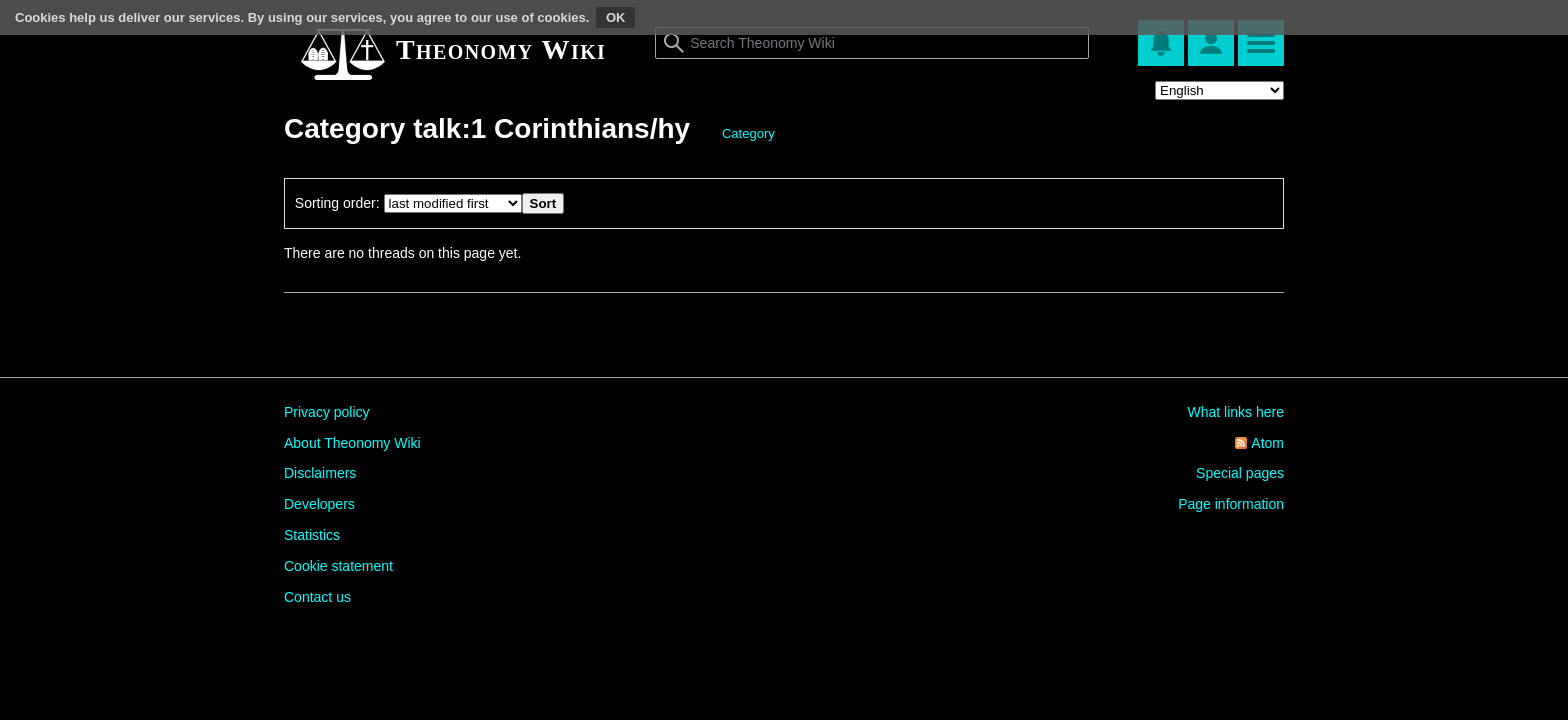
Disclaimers (320, 473)
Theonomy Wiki (501, 49)
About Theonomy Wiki (352, 443)
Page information (1231, 504)
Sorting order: (337, 203)
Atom (1267, 443)
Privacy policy (327, 412)
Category (748, 133)
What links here (1236, 412)
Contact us (317, 597)
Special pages (1240, 473)
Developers (319, 504)
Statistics (312, 535)
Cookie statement (338, 566)
